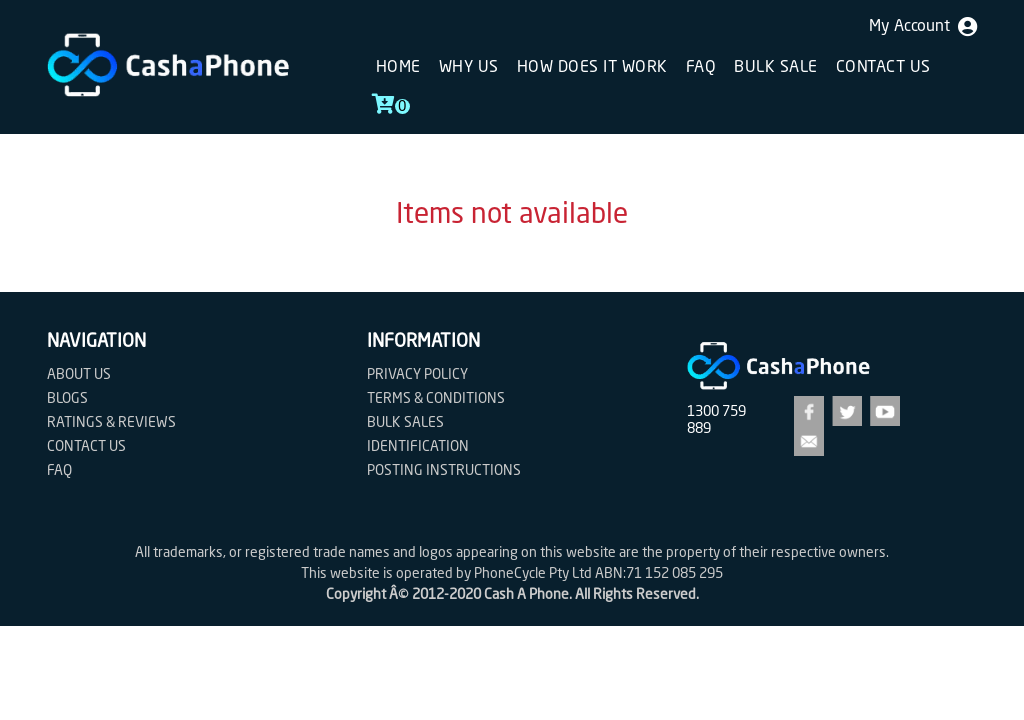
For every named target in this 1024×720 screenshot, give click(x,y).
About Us (79, 375)
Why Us (469, 68)
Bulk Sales (405, 423)
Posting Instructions (444, 471)
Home (398, 68)
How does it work (592, 68)
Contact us (883, 68)
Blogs (67, 399)
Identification (418, 447)
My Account (923, 27)
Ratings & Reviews (111, 423)
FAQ (701, 68)
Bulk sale (776, 68)
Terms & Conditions (436, 399)
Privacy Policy (417, 375)
